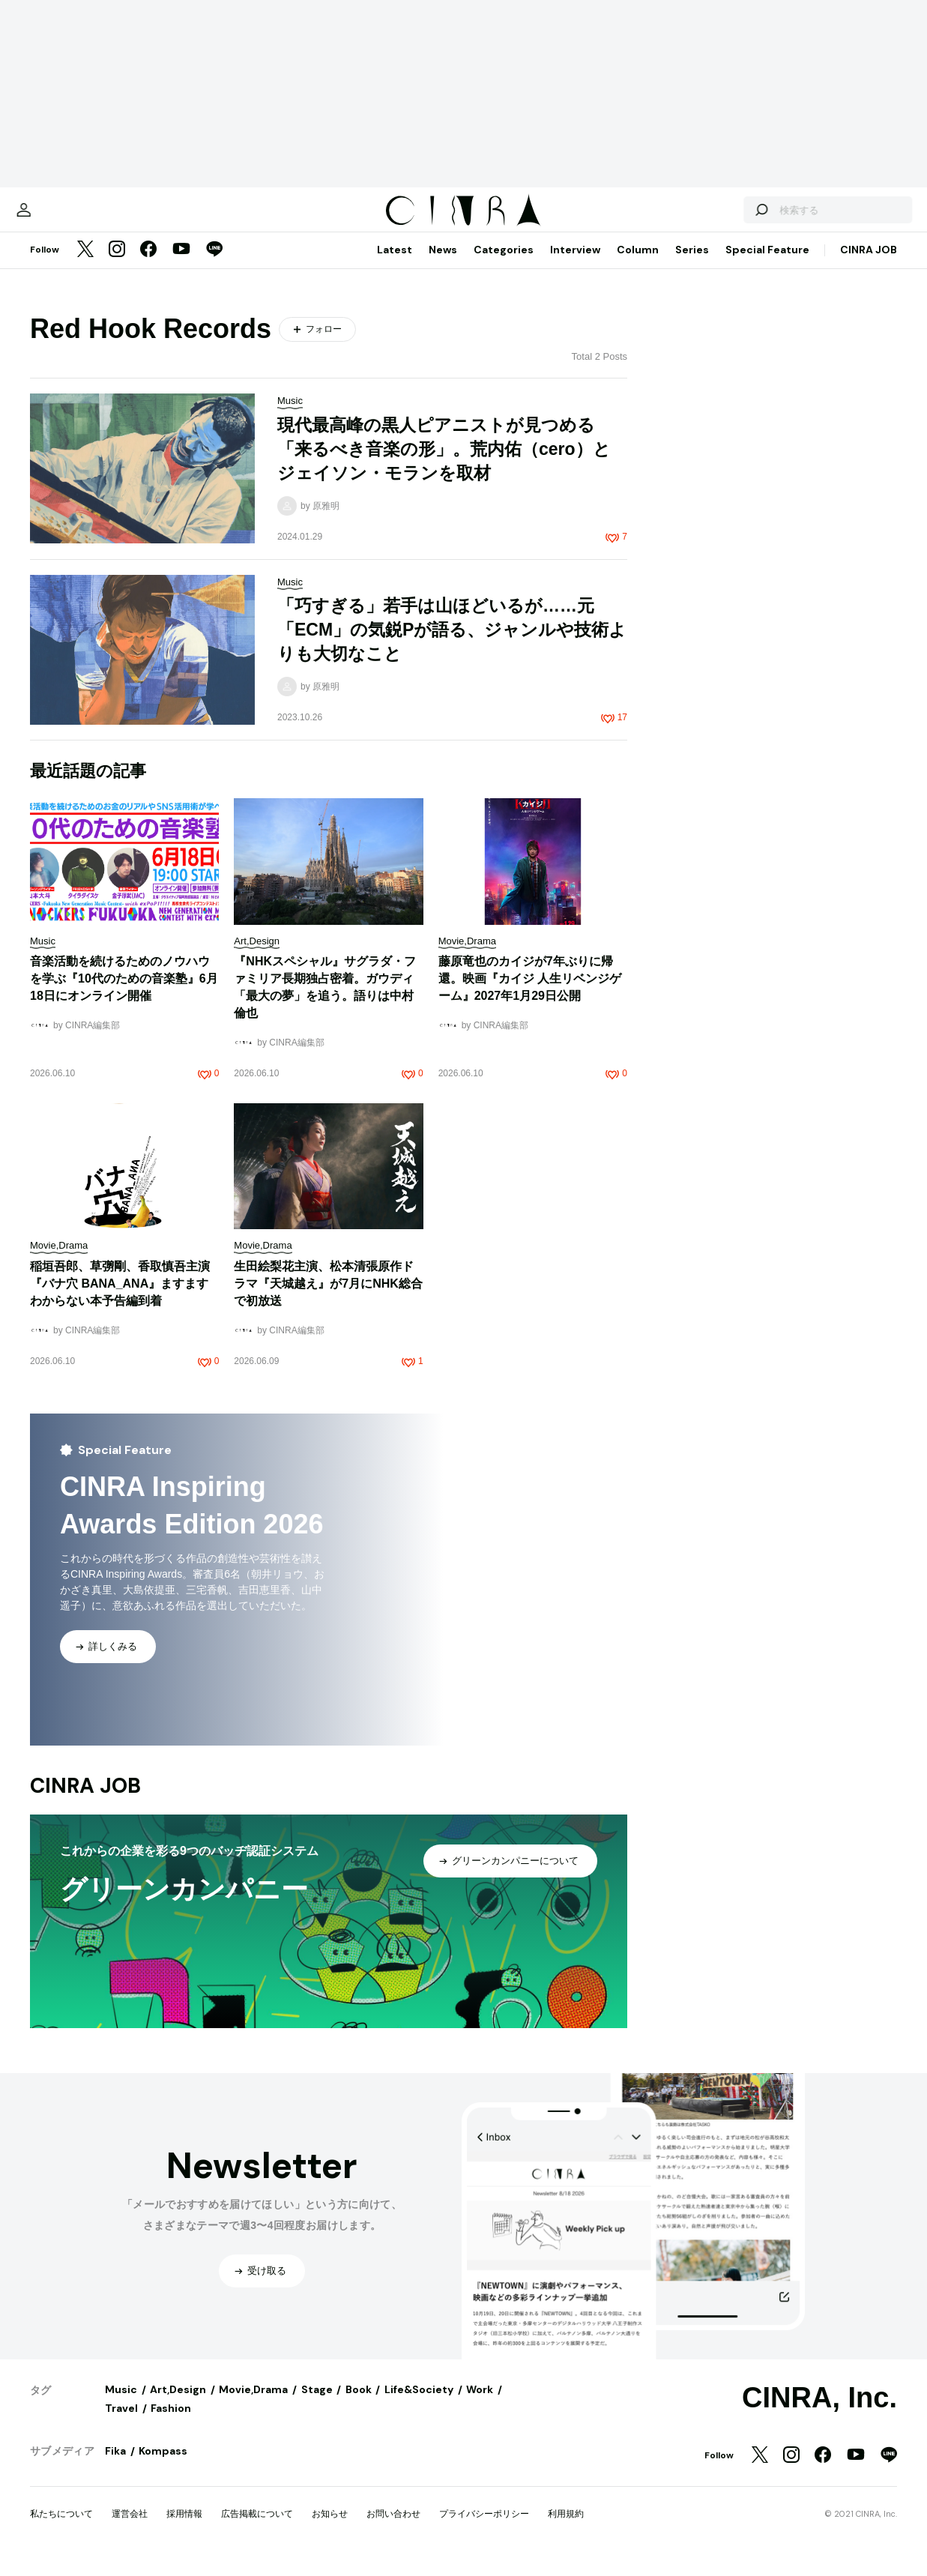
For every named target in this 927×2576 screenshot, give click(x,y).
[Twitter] (85, 265)
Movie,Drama (253, 2404)
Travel (121, 2423)
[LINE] (214, 265)
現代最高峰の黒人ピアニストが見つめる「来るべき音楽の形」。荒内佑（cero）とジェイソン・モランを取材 (444, 464)
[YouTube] (181, 265)
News (443, 264)
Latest (394, 264)
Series (692, 264)
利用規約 (566, 2529)
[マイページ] (61, 217)
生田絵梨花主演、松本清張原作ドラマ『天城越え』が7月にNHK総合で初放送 (328, 1298)
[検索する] (723, 217)
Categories (504, 264)
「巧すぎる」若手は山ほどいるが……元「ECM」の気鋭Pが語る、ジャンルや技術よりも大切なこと (451, 644)
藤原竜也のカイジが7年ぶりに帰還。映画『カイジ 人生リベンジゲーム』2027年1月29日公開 (529, 993)
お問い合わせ (393, 2529)
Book (358, 2404)
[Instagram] (117, 265)
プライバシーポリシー (484, 2529)
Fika (115, 2466)
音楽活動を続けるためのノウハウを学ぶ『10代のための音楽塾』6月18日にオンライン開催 (124, 993)
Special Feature (767, 264)
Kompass (163, 2466)
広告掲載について (257, 2529)
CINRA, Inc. (819, 2412)
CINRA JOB (868, 264)
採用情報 (184, 2529)
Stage (317, 2404)
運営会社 (130, 2529)
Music (121, 2404)
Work (479, 2404)
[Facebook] (148, 265)
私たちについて (61, 2529)
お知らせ (330, 2529)
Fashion (171, 2423)
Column (638, 264)
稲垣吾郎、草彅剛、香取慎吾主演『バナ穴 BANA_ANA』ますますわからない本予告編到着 (120, 1298)
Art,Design (178, 2404)
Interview (575, 264)
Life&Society (418, 2404)
